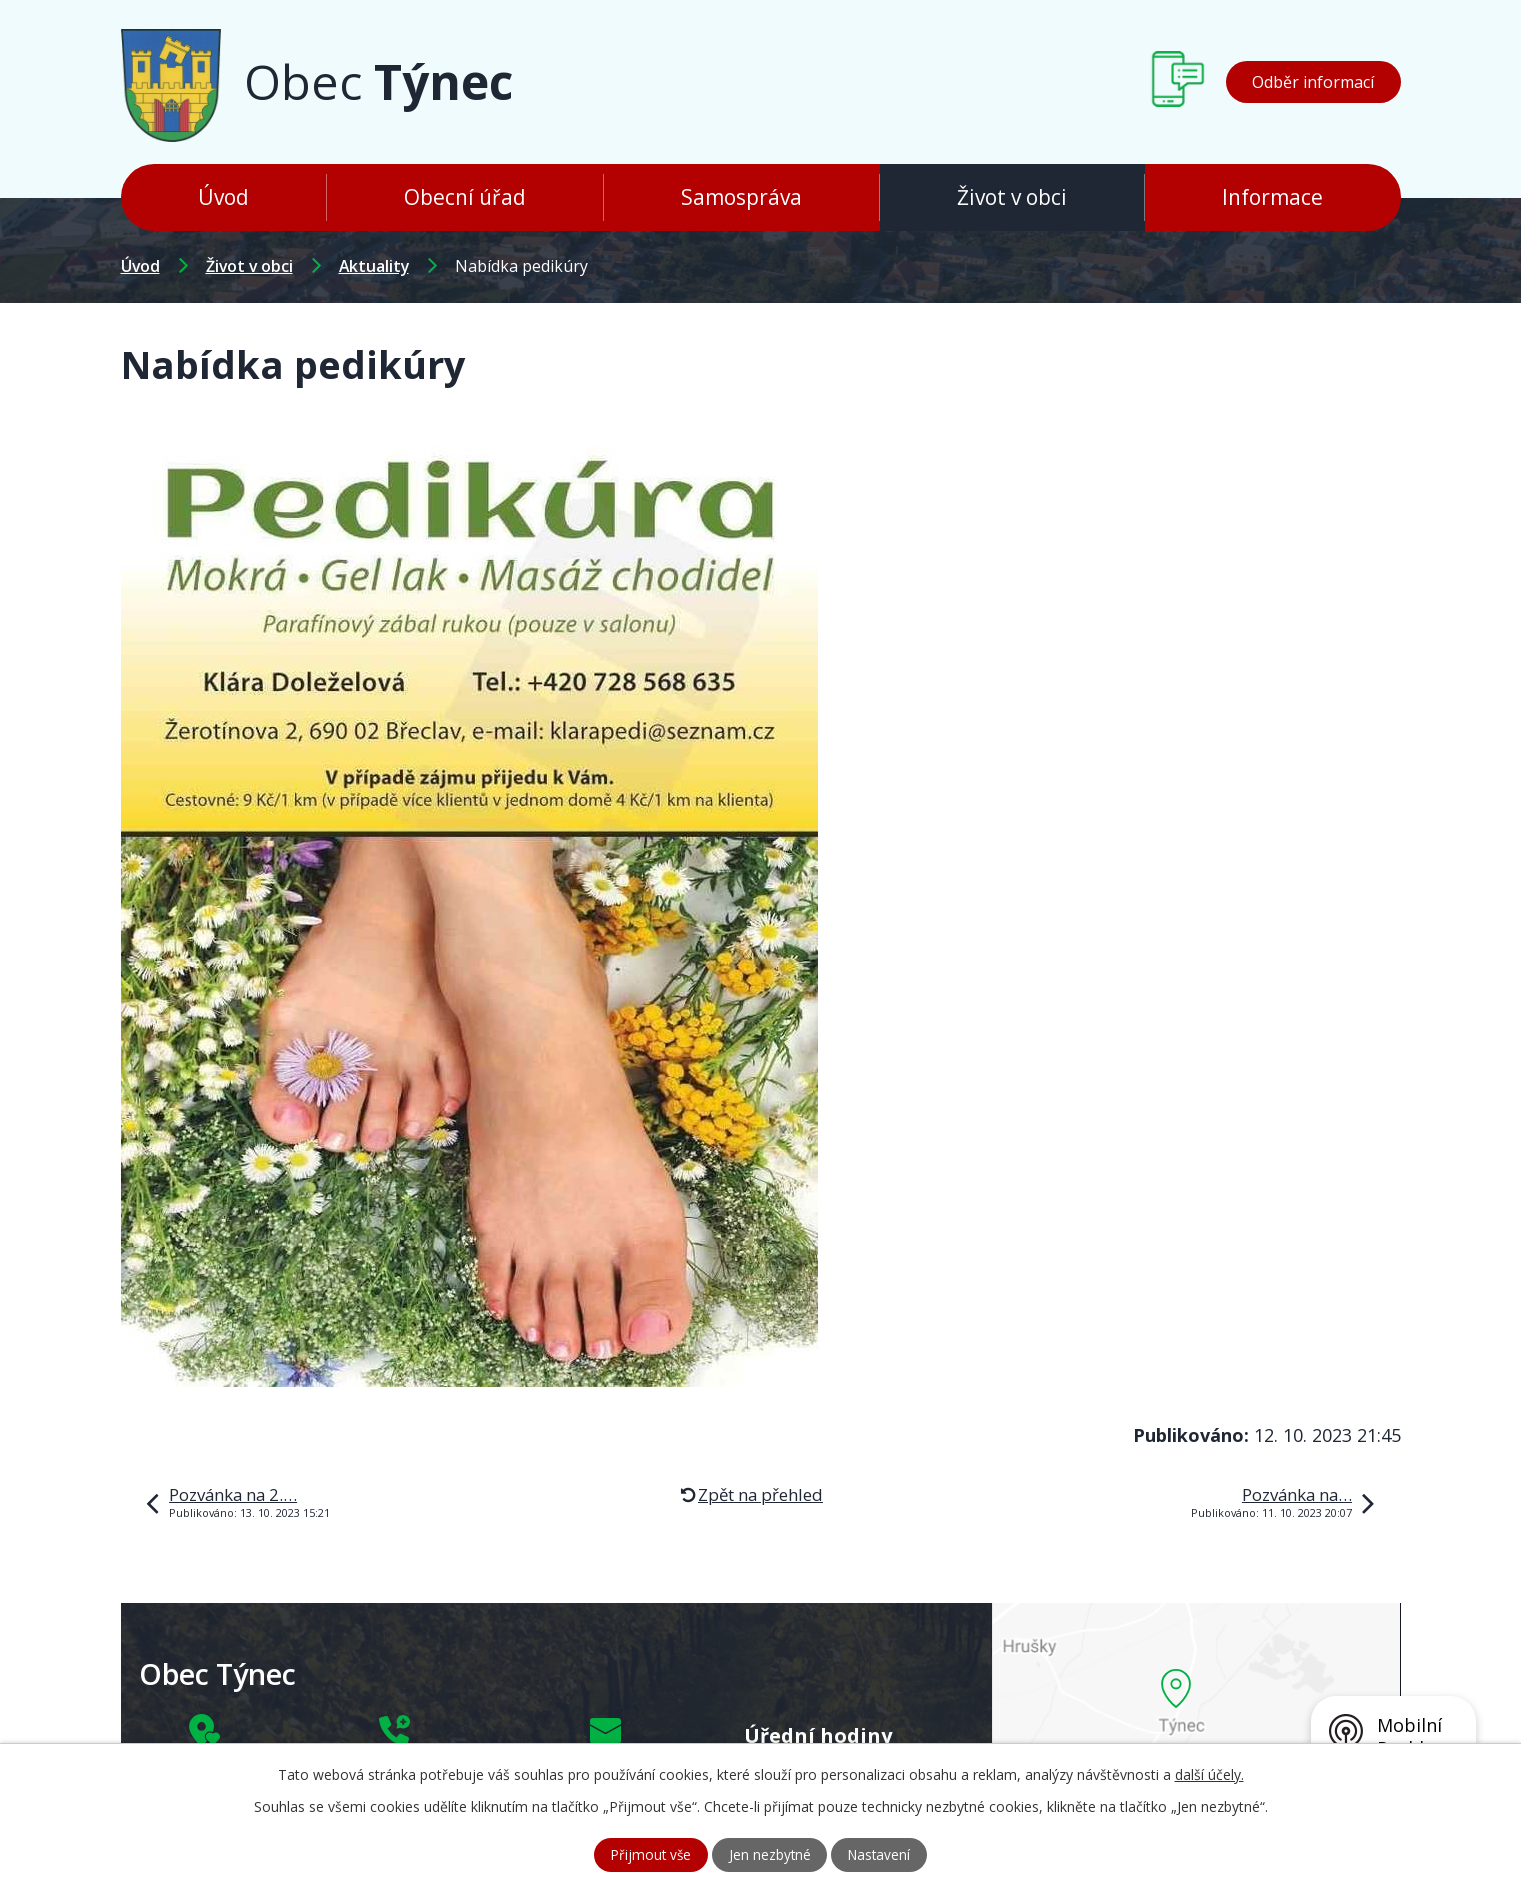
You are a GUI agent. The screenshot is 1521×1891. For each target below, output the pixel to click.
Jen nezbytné (769, 1854)
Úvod (223, 197)
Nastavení (882, 1854)
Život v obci (1012, 197)
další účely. (1209, 1773)
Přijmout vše (647, 1854)
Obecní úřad (465, 197)
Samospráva (741, 197)
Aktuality (374, 266)
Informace (1272, 197)
